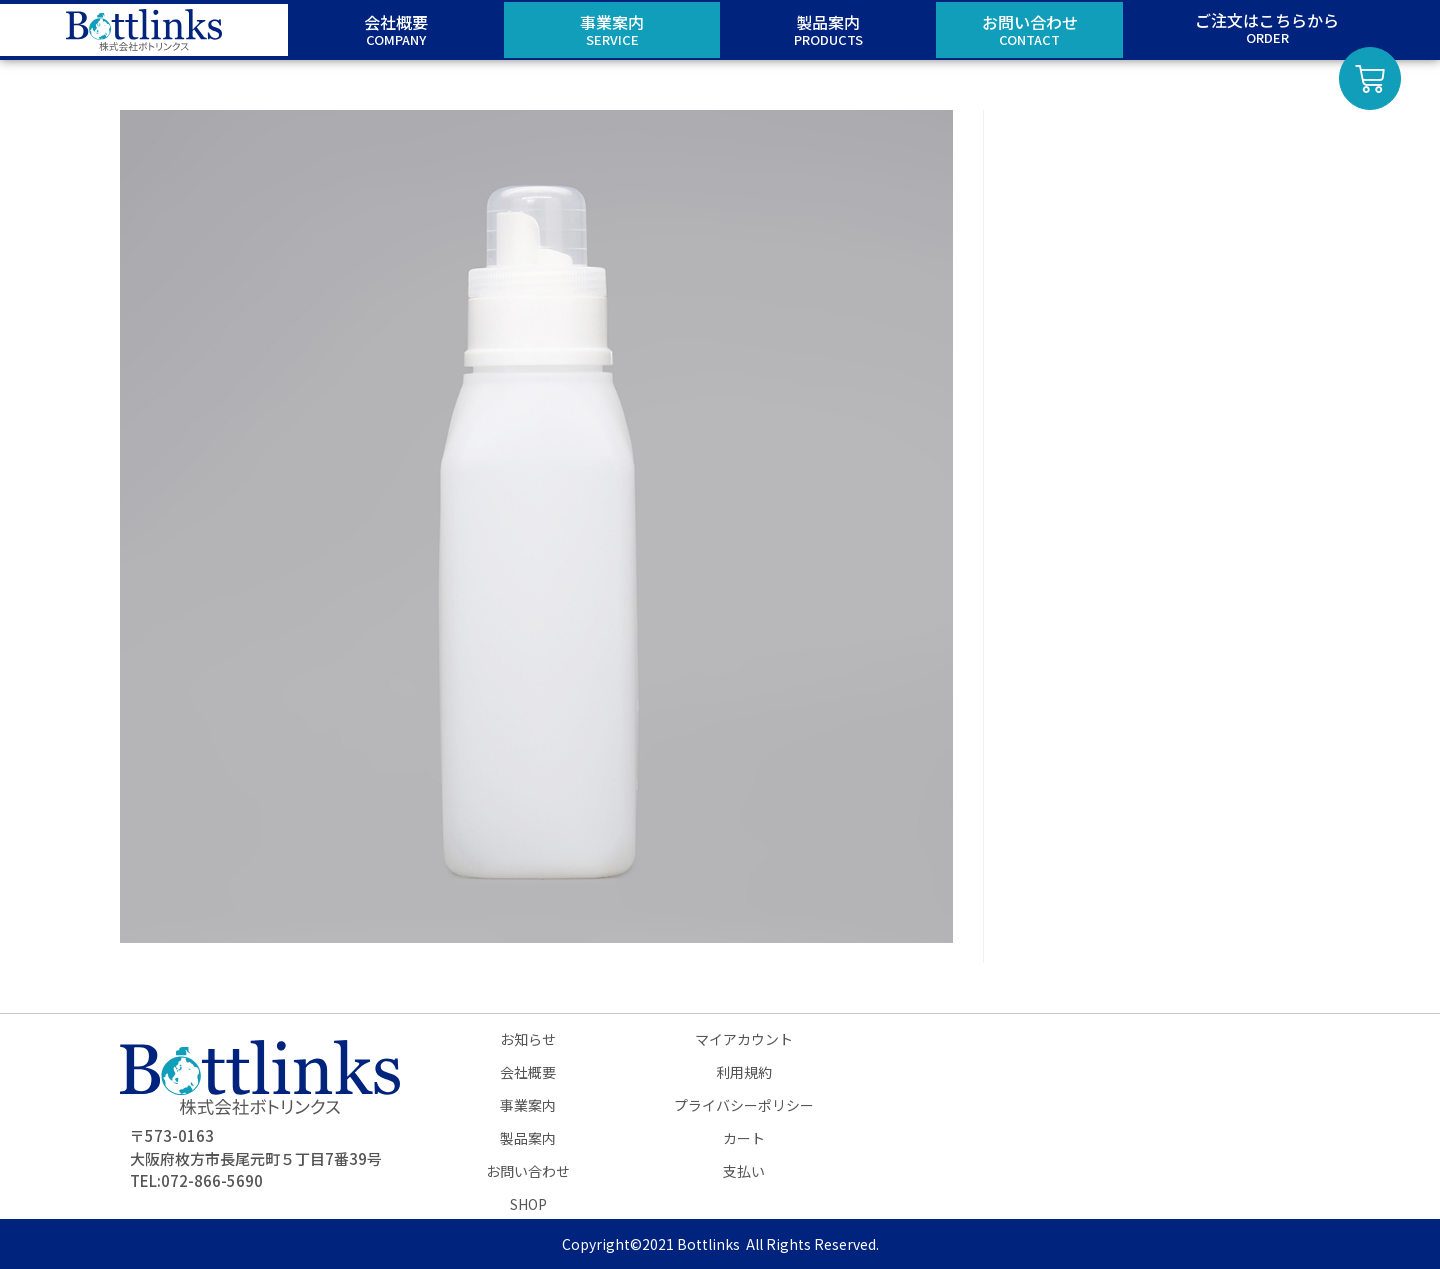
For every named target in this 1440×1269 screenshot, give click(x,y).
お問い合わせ (528, 1171)
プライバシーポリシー (744, 1105)
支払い (744, 1171)
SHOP (528, 1204)
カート (744, 1138)
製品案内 (528, 1138)
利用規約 (744, 1072)
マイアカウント (744, 1039)
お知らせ (528, 1039)
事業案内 (528, 1105)
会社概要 (528, 1072)
